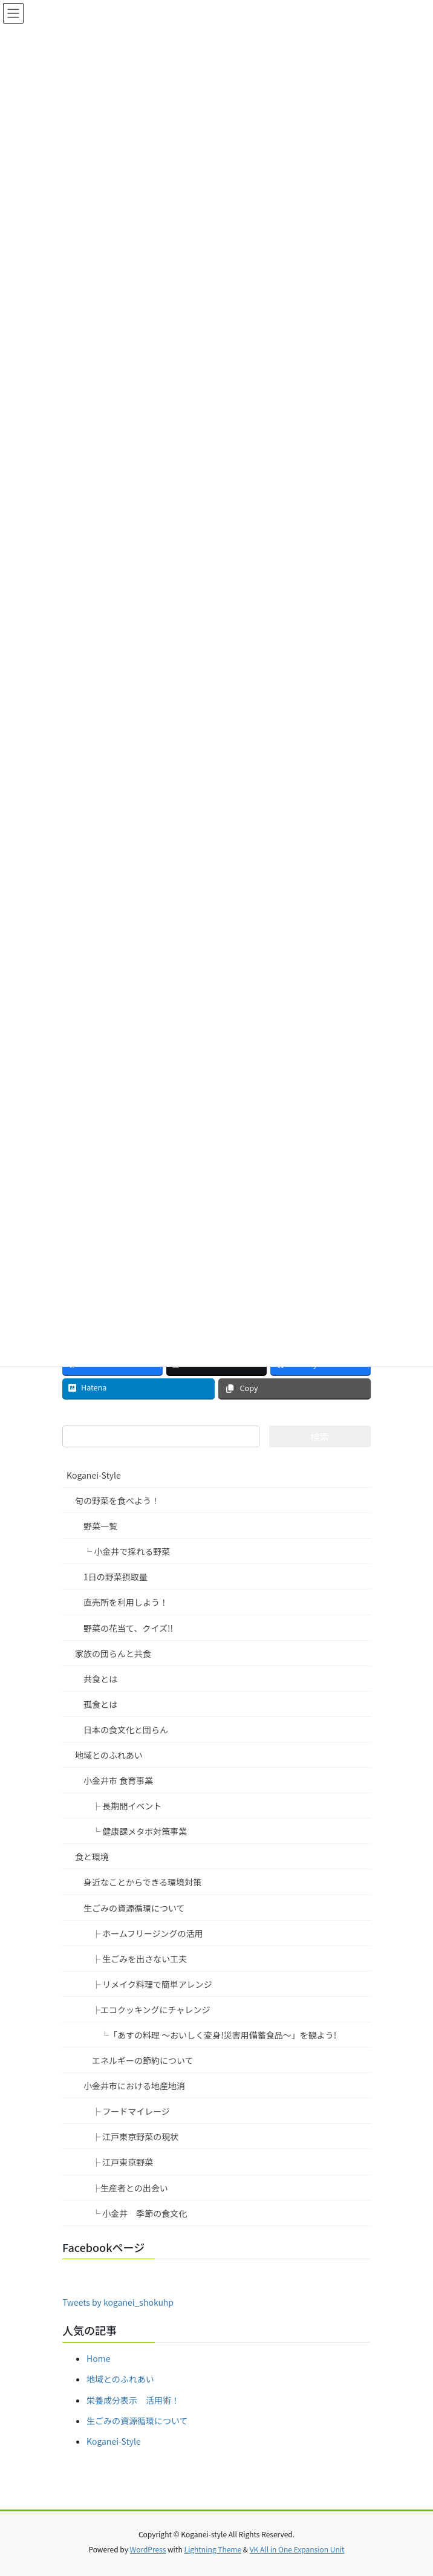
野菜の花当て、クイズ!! (128, 1628)
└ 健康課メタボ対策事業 (139, 1831)
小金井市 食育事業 (118, 1780)
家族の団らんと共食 (113, 1653)
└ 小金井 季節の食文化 (139, 2213)
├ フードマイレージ (131, 2111)
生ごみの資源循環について (134, 1908)
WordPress (148, 2549)
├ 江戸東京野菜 (122, 2162)
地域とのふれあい (109, 1755)
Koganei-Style (94, 1475)
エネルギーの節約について (143, 2060)
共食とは (100, 1679)
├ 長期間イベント (126, 1806)
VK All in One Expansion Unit (297, 2549)
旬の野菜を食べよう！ (117, 1500)
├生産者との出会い (130, 2188)
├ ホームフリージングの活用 (147, 1933)
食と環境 (92, 1857)
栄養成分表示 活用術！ (133, 2400)
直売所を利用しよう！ (125, 1602)
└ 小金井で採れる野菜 (126, 1551)
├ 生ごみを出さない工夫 (139, 1959)
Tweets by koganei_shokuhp (118, 2302)
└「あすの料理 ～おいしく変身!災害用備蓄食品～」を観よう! (218, 2035)
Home (98, 2358)
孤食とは (100, 1704)
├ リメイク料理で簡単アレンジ (152, 1984)
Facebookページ (103, 2247)
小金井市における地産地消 (134, 2086)
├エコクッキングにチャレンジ (151, 2009)
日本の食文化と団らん (125, 1730)
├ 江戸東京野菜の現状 (135, 2136)
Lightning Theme (212, 2549)
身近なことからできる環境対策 (142, 1882)
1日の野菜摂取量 (115, 1577)
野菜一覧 (100, 1526)
